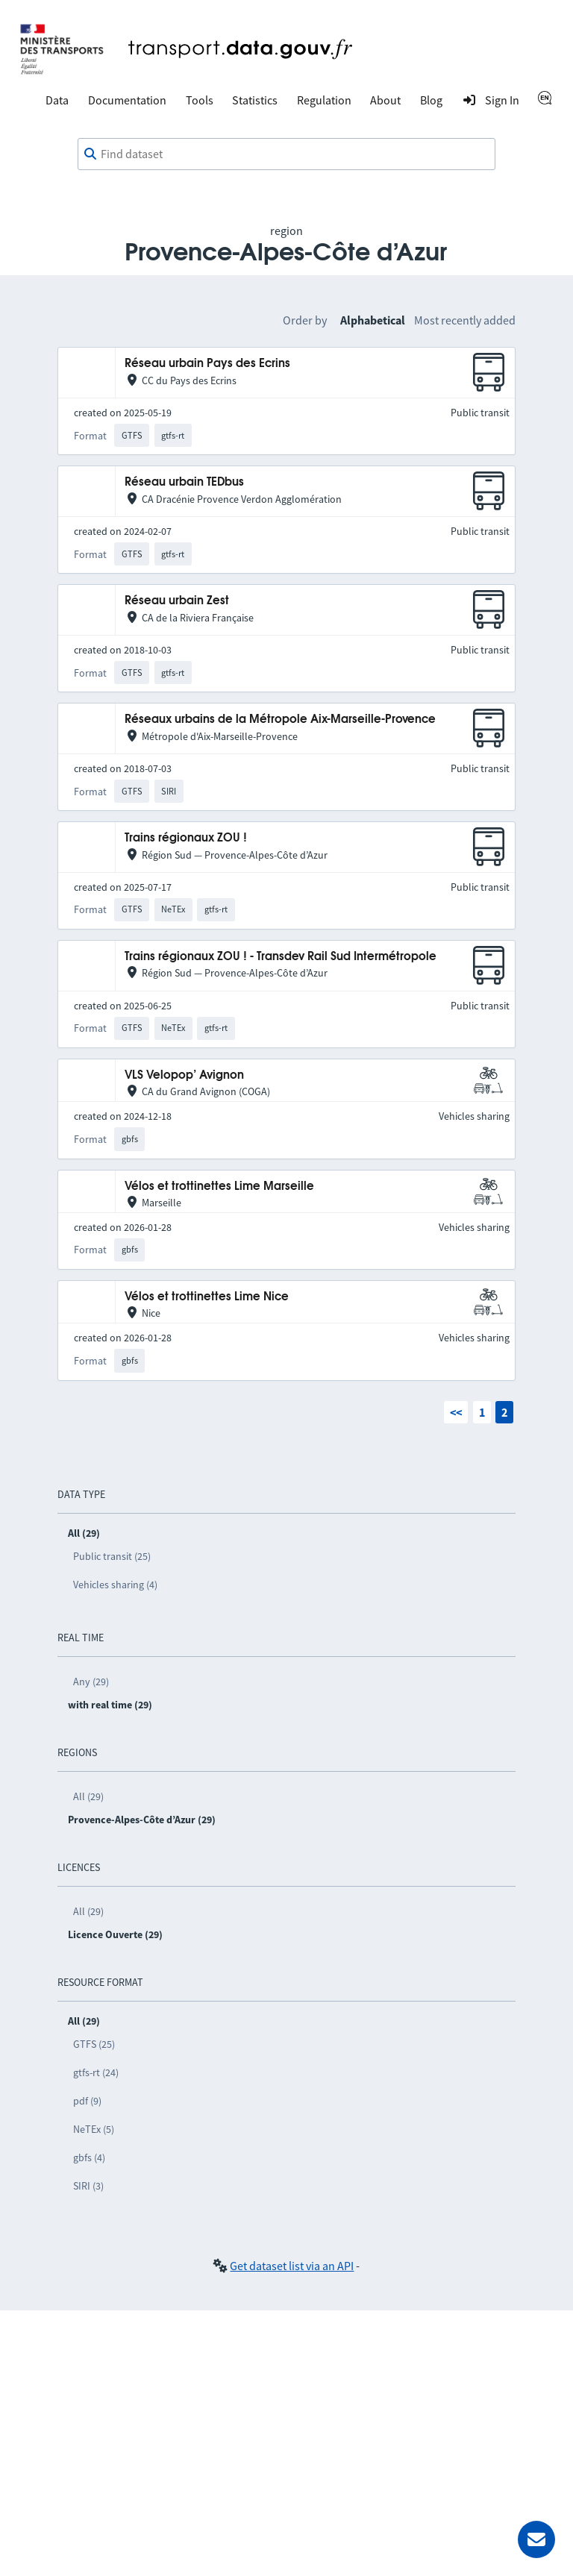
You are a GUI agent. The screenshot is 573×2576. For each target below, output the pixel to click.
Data (57, 100)
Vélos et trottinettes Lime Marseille (219, 1186)
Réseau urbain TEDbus (184, 482)
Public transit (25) (112, 1556)
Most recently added (465, 320)
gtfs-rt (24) (96, 2072)
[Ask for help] (536, 2539)
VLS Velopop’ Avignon (184, 1075)
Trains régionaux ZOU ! (186, 838)
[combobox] (286, 154)
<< (456, 1412)
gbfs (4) (89, 2157)
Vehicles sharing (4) (115, 1584)
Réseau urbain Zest (177, 601)
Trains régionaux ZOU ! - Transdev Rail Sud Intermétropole (280, 956)
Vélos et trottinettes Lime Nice (207, 1297)
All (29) (88, 1796)
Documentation (127, 100)
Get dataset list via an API (292, 2265)
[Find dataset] (286, 154)
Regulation (324, 100)
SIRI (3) (88, 2186)
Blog (431, 100)
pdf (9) (87, 2101)
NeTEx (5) (93, 2129)
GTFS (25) (94, 2044)
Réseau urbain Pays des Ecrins (207, 363)
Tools (199, 100)
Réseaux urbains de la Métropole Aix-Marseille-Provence (280, 719)
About (385, 100)
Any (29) (91, 1681)
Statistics (255, 100)
